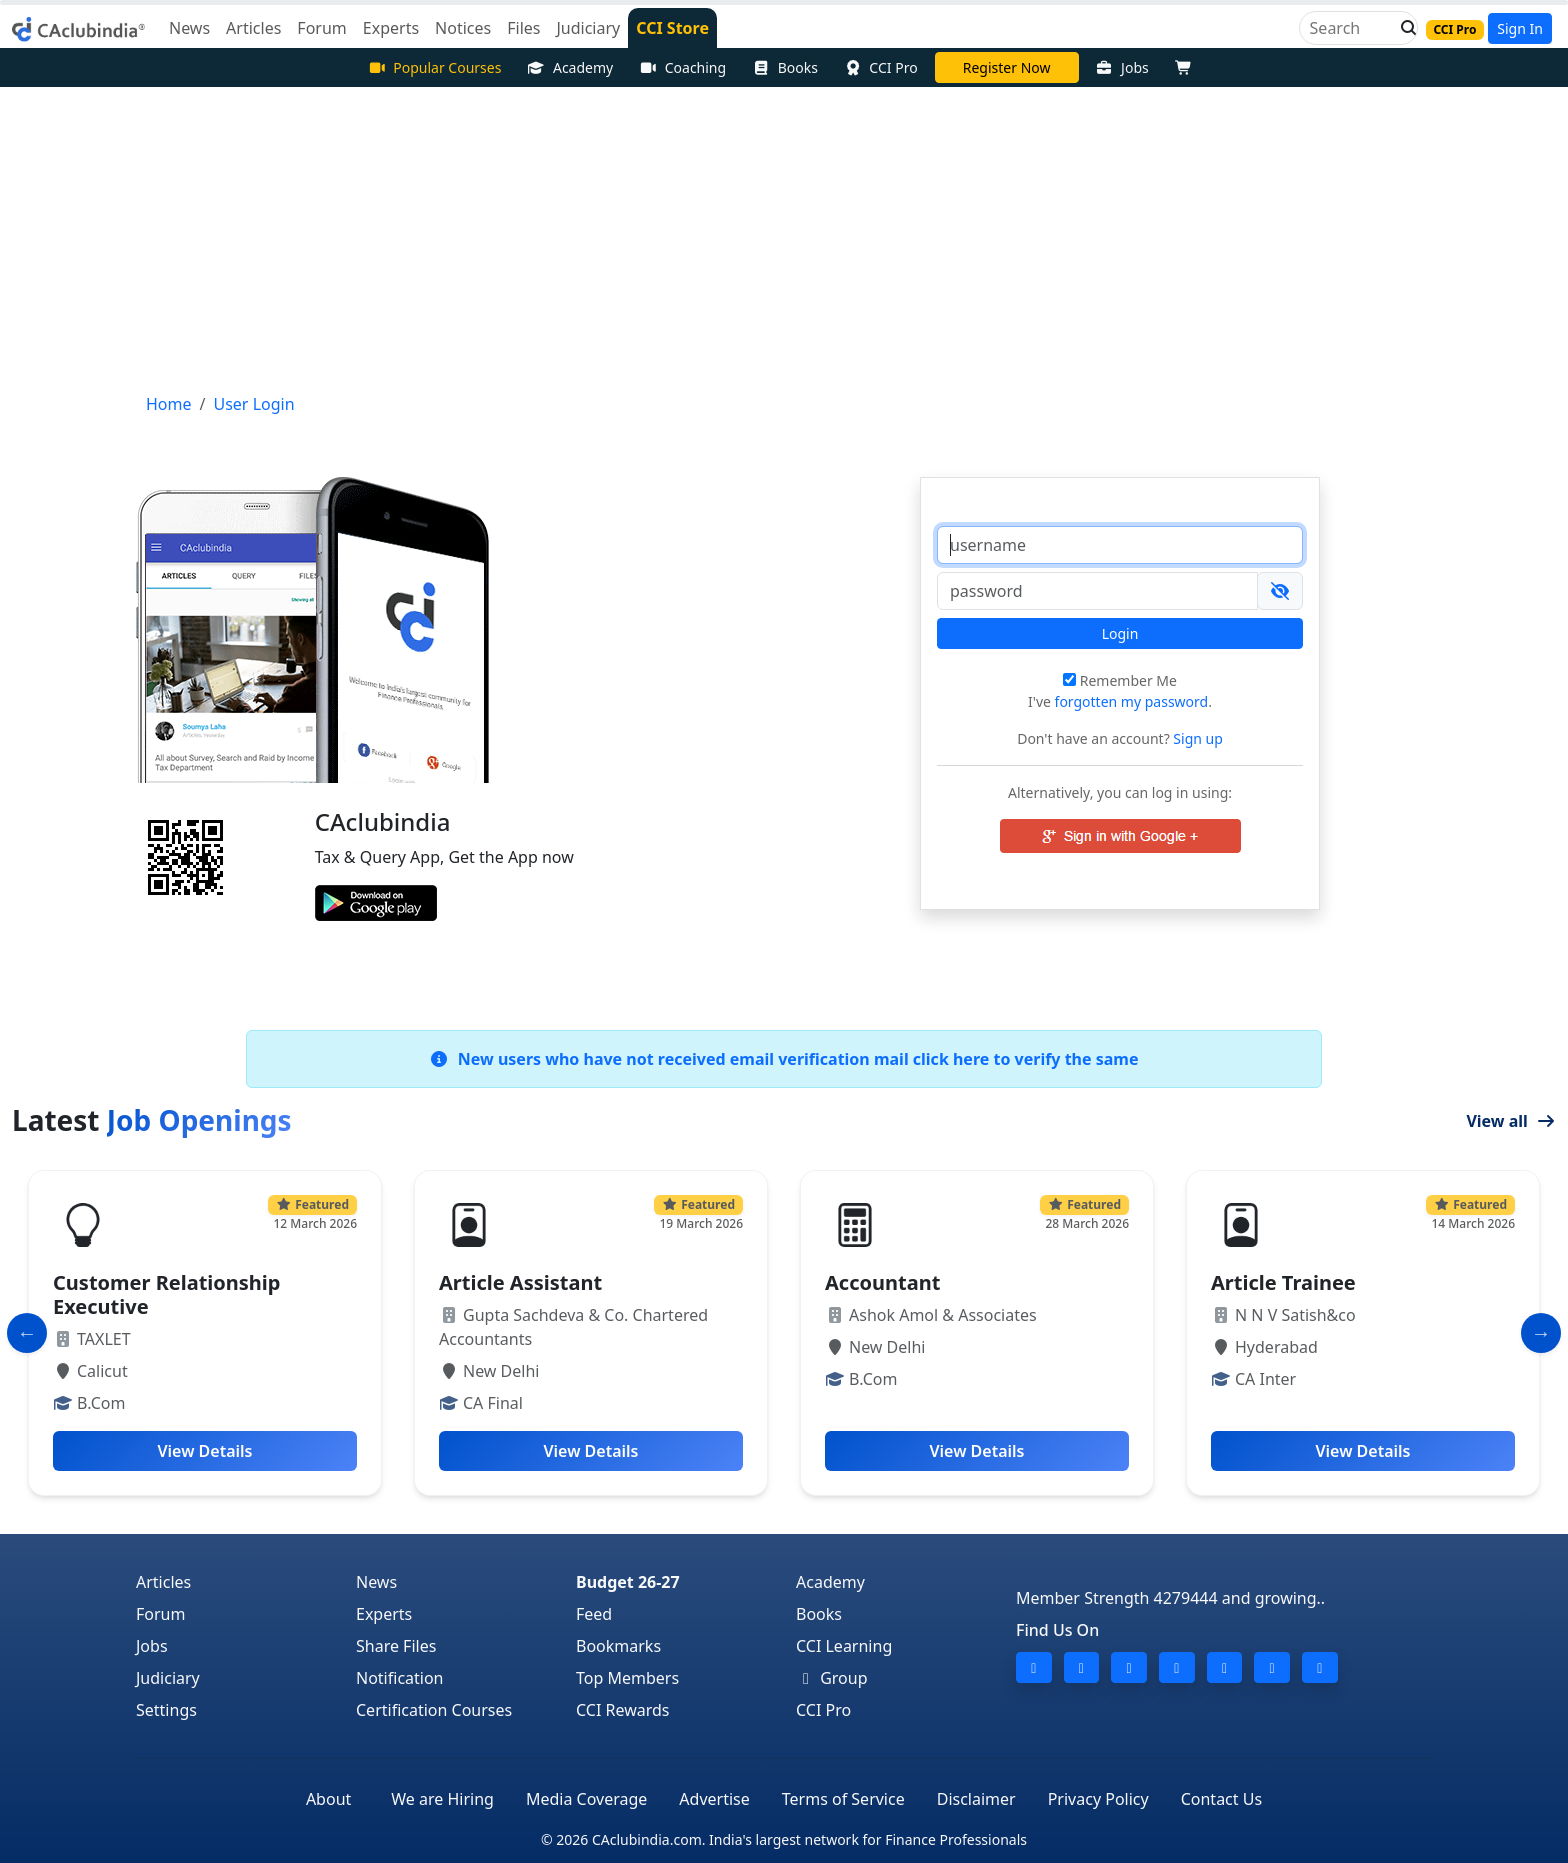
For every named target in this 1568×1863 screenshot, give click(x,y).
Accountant (882, 1282)
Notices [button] (463, 28)
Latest (152, 1120)
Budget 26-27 (628, 1582)
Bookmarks (618, 1646)
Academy (570, 67)
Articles (163, 1582)
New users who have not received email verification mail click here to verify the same (783, 1059)
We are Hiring (442, 1799)
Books (785, 67)
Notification (400, 1678)
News (376, 1582)
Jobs (1122, 67)
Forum (160, 1614)
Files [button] (523, 28)
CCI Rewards (623, 1710)
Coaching (682, 67)
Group (832, 1678)
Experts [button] (391, 28)
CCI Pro (881, 67)
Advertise (714, 1799)
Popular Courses (435, 67)
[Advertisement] (784, 237)
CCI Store (672, 28)
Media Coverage (586, 1799)
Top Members (627, 1678)
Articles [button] (253, 28)
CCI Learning (844, 1646)
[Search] (1350, 28)
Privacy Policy (1098, 1799)
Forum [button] (321, 28)
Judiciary (168, 1678)
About (328, 1799)
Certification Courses (434, 1710)
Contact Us (1221, 1799)
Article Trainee (1283, 1282)
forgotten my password (1132, 701)
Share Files (396, 1646)
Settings (166, 1710)
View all (1511, 1121)
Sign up (1196, 738)
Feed (594, 1614)
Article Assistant (520, 1282)
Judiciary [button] (588, 28)
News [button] (189, 28)
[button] (1403, 28)
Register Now (1007, 67)
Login (1120, 633)
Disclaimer (976, 1799)
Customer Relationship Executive (166, 1294)
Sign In (1520, 28)
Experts (384, 1614)
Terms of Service (843, 1799)
